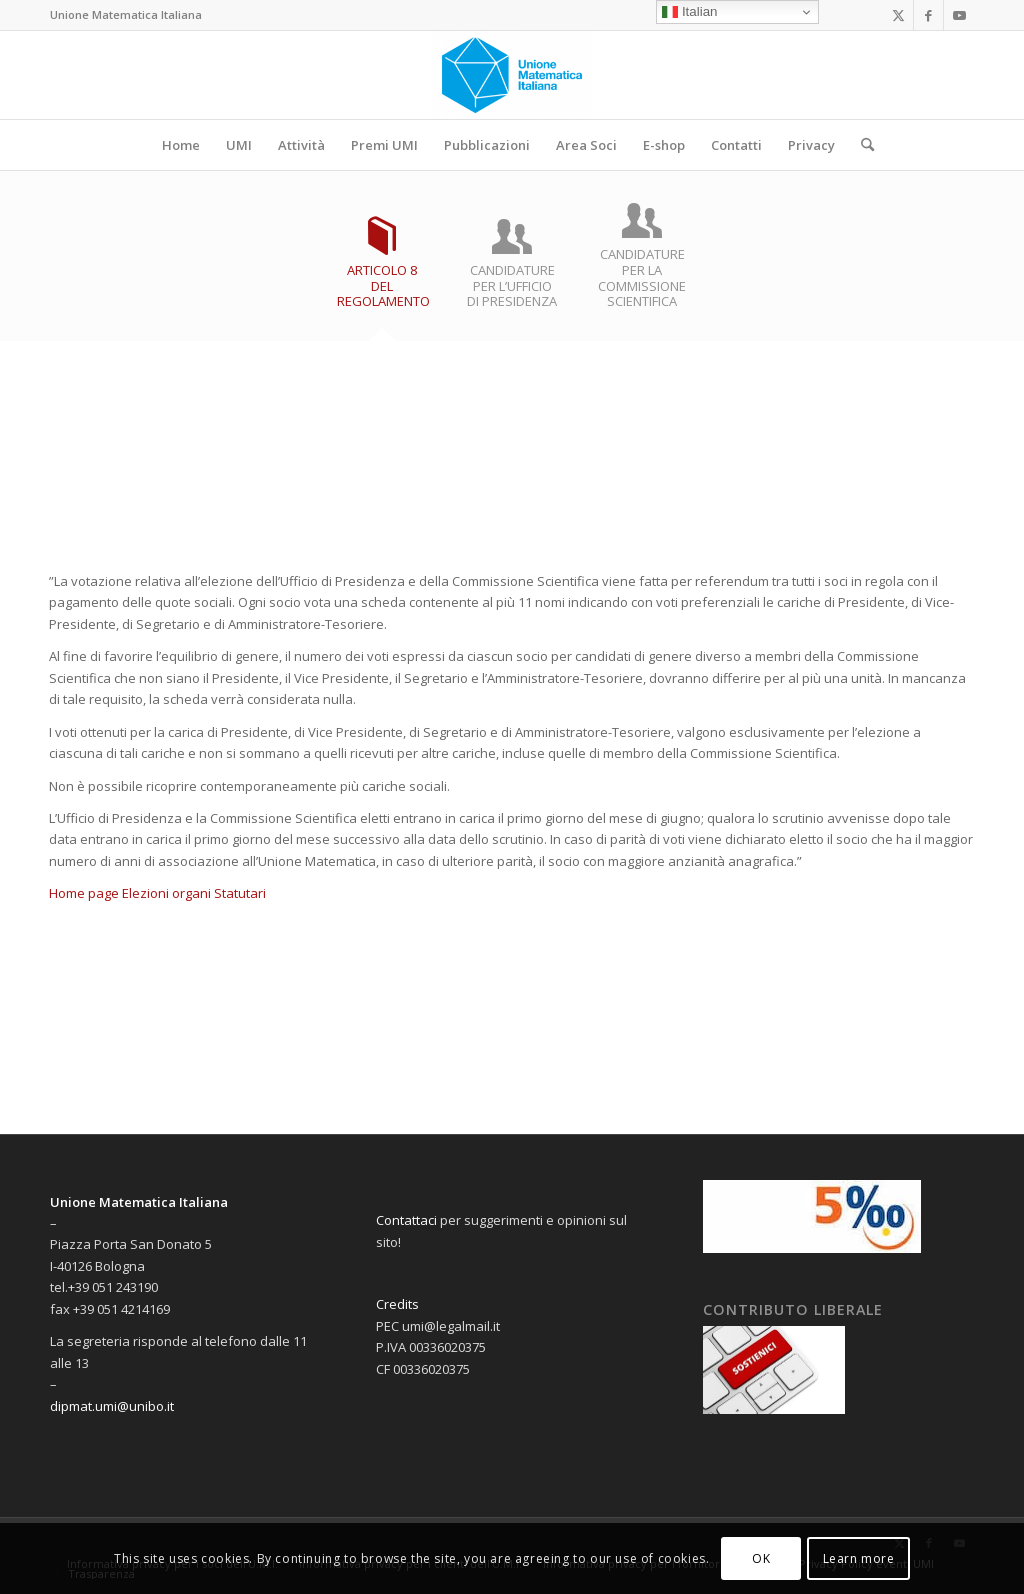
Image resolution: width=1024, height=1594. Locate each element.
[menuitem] (181, 145)
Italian (689, 12)
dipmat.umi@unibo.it (112, 1406)
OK (761, 1558)
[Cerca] (861, 145)
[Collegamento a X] (898, 15)
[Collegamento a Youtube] (959, 15)
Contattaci (406, 1220)
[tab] (382, 270)
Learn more (859, 1558)
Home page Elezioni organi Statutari (157, 893)
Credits (397, 1304)
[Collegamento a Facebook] (928, 15)
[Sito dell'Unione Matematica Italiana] (512, 75)
